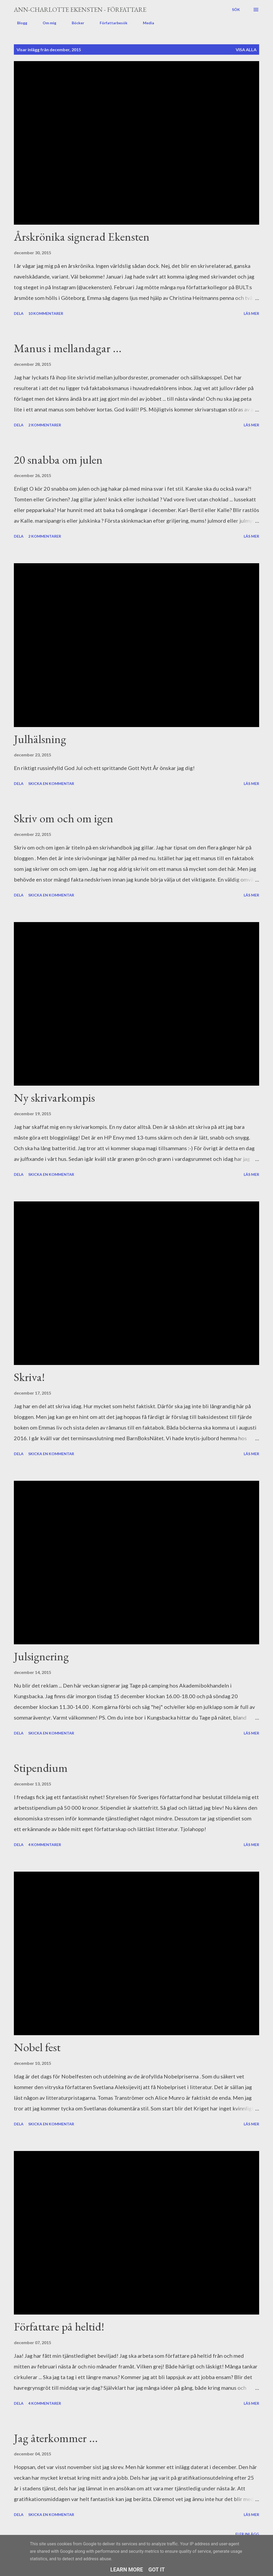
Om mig (46, 23)
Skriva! (29, 1376)
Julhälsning (40, 739)
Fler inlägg (247, 2534)
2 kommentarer (44, 425)
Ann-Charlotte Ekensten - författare (80, 9)
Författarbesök (110, 23)
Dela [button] (18, 313)
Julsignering (41, 1656)
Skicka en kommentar (51, 783)
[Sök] (236, 9)
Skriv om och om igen (63, 818)
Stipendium (41, 1767)
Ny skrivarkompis (54, 1097)
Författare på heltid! (59, 2326)
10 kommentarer (45, 313)
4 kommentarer (44, 1844)
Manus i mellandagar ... (68, 348)
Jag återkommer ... (56, 2438)
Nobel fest (37, 2047)
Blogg (19, 23)
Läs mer (251, 313)
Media (145, 23)
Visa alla (246, 49)
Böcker (75, 23)
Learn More (126, 2569)
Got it (156, 2569)
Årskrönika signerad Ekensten (82, 236)
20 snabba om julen (58, 459)
